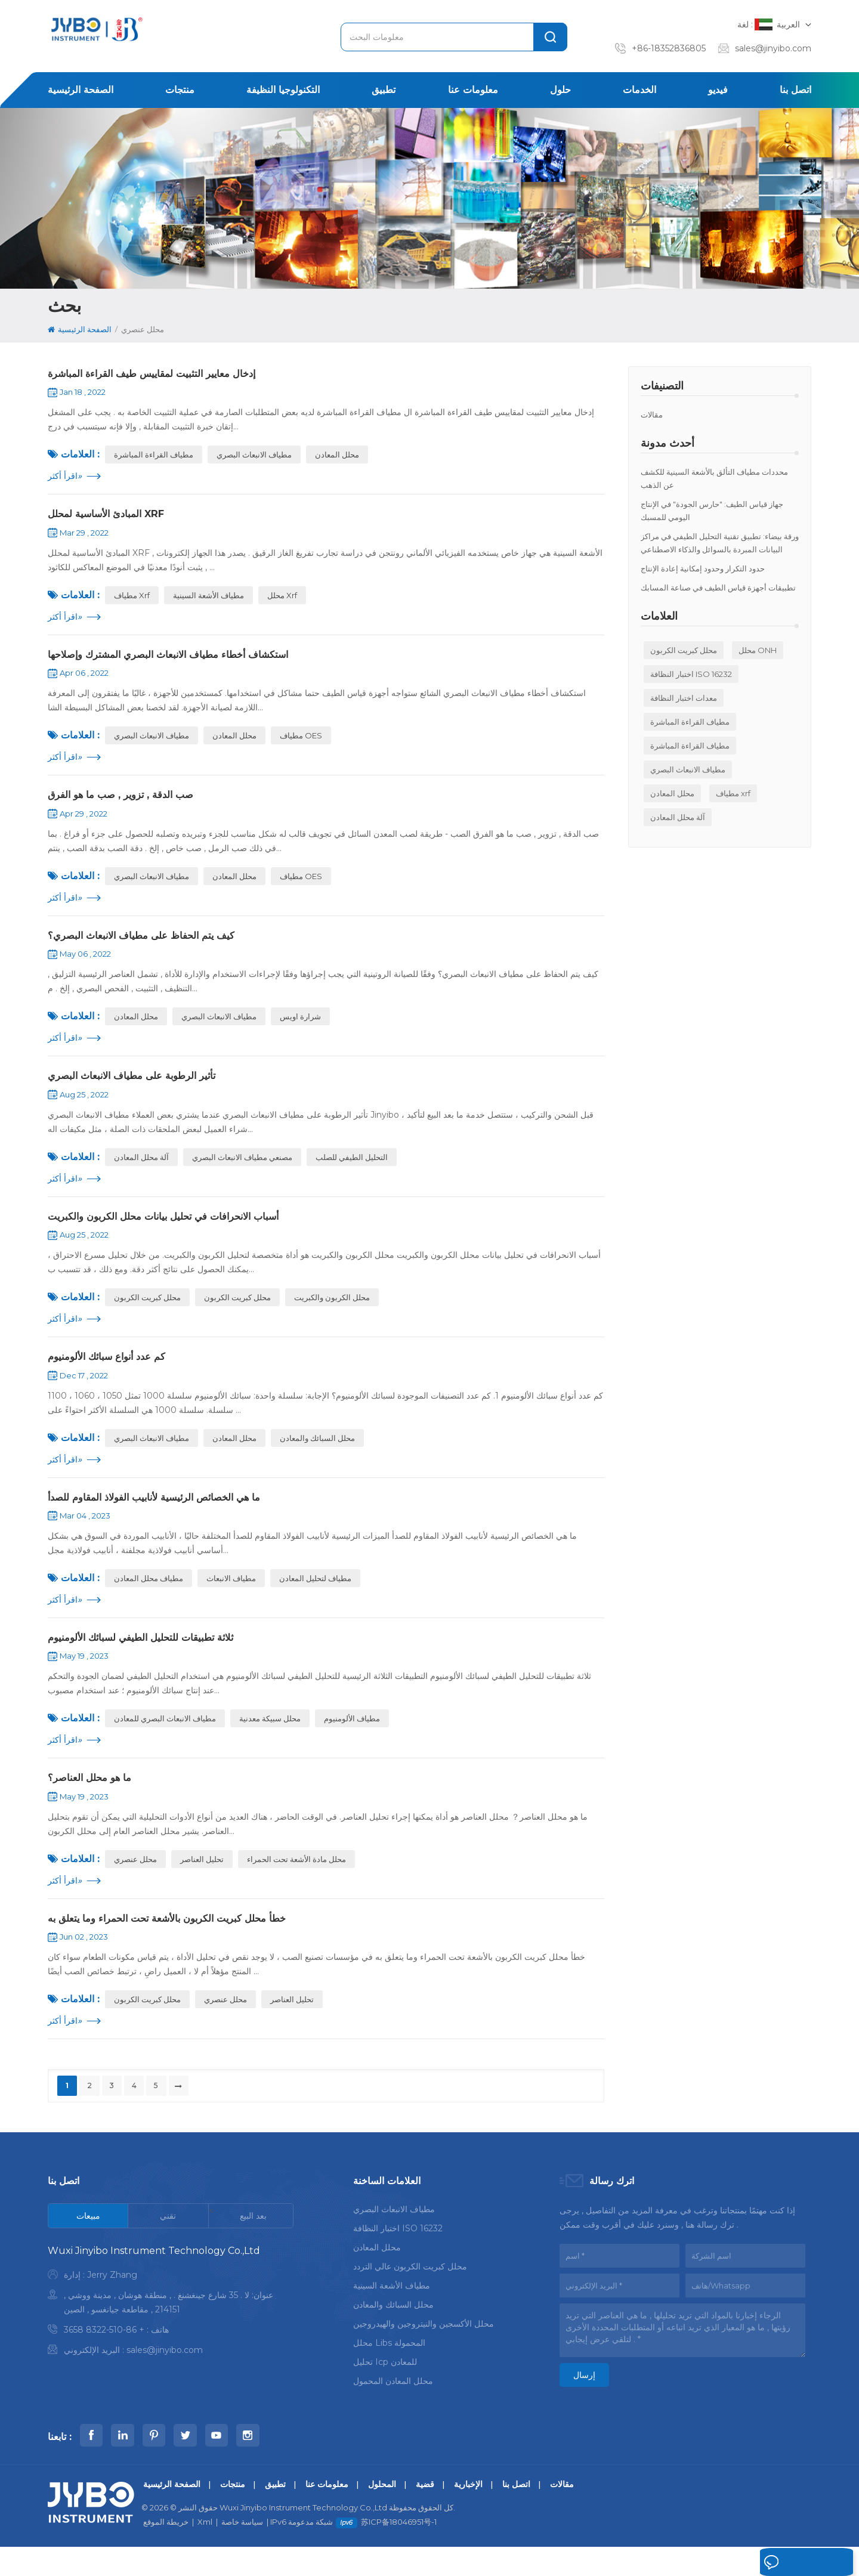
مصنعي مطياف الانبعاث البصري (242, 1169)
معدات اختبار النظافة (683, 698)
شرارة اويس (300, 1027)
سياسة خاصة (242, 2551)
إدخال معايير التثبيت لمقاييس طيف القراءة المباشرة (161, 374)
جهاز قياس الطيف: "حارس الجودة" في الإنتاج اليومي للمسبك (712, 510)
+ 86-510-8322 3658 (104, 2356)
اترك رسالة (776, 2563)
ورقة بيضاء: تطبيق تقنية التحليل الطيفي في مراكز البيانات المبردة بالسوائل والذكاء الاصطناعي (720, 542)
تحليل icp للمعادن (385, 2388)
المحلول (382, 2513)
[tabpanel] (170, 2330)
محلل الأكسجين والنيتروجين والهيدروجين (423, 2350)
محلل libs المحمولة (389, 2369)
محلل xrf (282, 599)
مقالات (652, 414)
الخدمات (639, 89)
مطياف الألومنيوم (352, 1740)
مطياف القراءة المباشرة (690, 721)
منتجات (179, 89)
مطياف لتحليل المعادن (315, 1597)
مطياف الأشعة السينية (208, 599)
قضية (425, 2513)
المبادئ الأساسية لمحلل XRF (112, 517)
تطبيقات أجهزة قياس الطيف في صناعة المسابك (718, 587)
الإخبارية (468, 2513)
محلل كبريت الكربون (683, 650)
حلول (560, 89)
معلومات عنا (473, 89)
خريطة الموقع (166, 2551)
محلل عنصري (135, 1882)
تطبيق (383, 89)
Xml (204, 2551)
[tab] (88, 2243)
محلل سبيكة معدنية (270, 1740)
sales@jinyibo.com (773, 48)
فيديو (718, 89)
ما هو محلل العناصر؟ (94, 1800)
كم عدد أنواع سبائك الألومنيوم (113, 1372)
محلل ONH (758, 650)
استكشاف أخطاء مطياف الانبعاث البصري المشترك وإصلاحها (180, 659)
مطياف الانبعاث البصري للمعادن (165, 1740)
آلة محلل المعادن (677, 817)
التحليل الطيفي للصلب (352, 1169)
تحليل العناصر (202, 1882)
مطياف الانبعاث (231, 1597)
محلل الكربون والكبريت (332, 1312)
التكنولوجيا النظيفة (283, 89)
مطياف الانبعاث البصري (687, 769)
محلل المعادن (672, 793)
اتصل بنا (795, 89)
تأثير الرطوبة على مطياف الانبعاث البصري (140, 1087)
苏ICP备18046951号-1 (399, 2551)
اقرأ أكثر (65, 478)
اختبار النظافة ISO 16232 (691, 674)
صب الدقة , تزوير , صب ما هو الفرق (128, 802)
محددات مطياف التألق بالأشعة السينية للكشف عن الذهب (714, 478)
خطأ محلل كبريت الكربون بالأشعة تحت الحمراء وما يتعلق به (180, 1942)
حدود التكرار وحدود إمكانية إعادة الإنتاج (703, 568)
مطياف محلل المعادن (148, 1597)
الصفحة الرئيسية (80, 89)
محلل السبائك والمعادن (317, 1454)
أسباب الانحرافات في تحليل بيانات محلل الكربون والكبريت (177, 1229)
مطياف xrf (733, 793)
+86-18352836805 (669, 48)
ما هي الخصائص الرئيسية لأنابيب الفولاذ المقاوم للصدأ (165, 1515)
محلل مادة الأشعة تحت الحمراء (296, 1882)
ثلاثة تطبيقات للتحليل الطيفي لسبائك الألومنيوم (150, 1657)
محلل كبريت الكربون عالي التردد (410, 2293)
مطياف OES (301, 742)
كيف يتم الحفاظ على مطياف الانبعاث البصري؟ (151, 944)
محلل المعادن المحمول (393, 2407)
